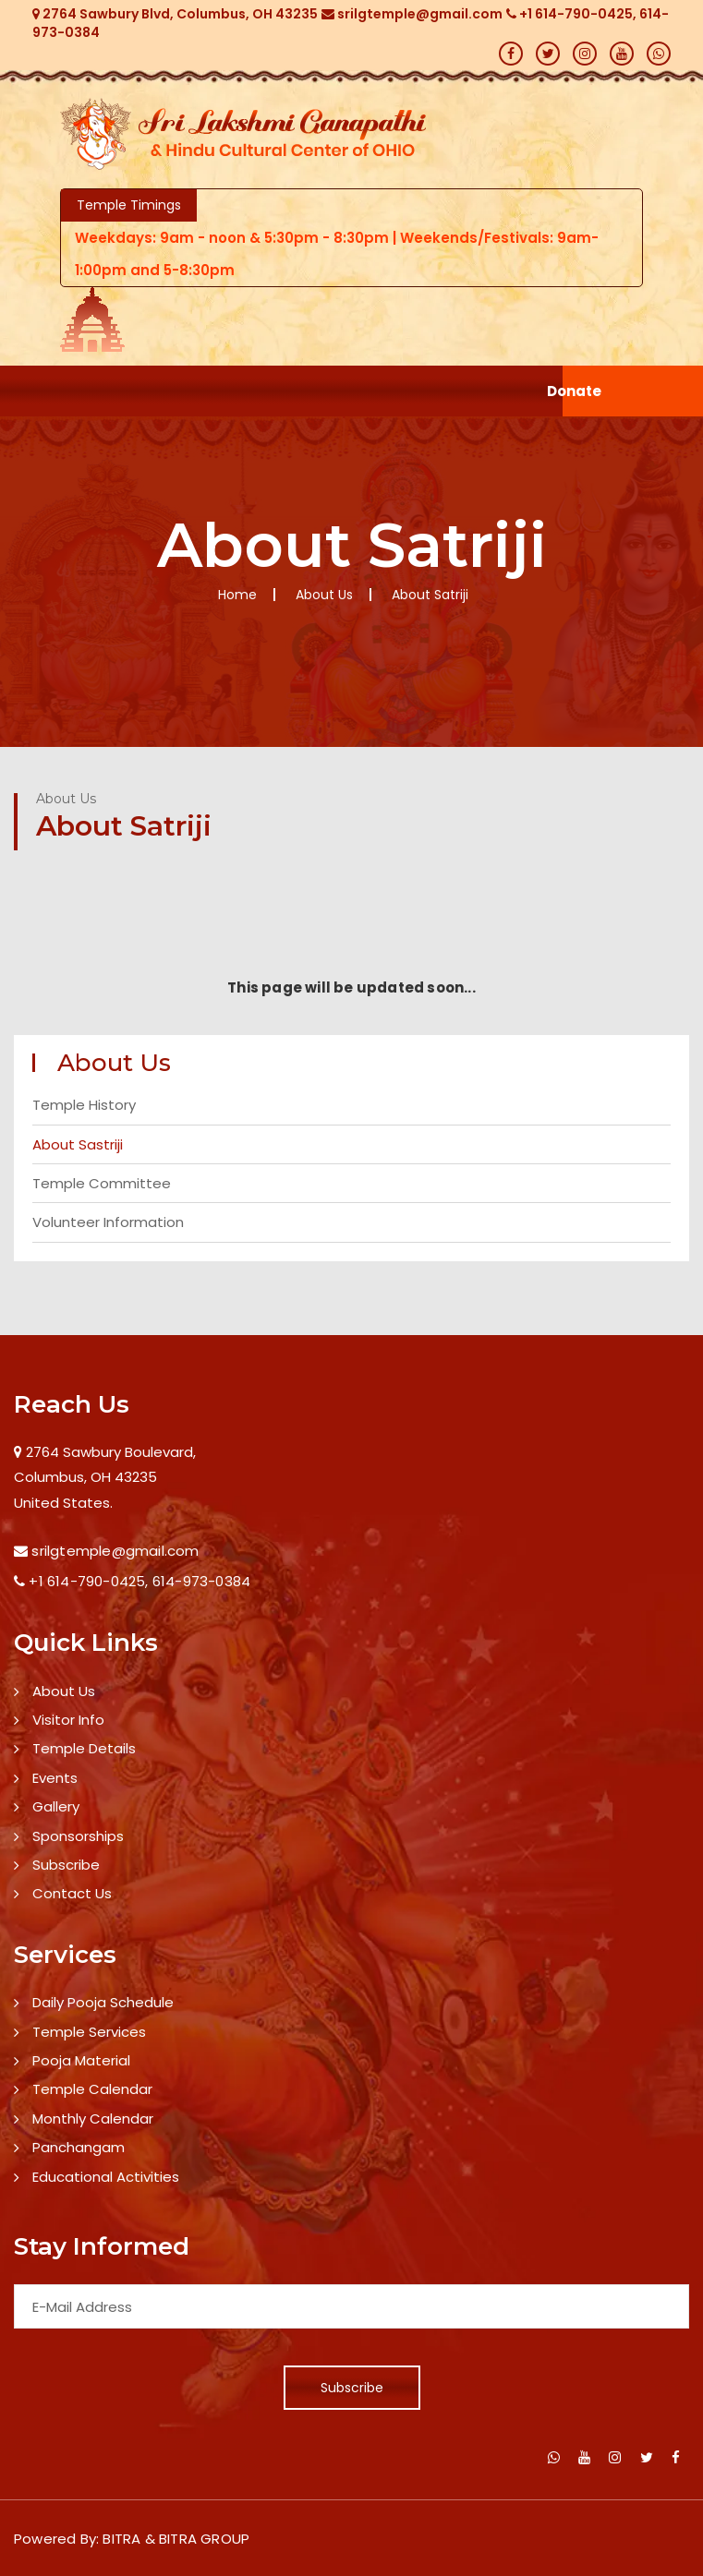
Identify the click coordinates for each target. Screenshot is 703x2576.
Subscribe (66, 1864)
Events (55, 1778)
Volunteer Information (108, 1222)
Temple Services (89, 2031)
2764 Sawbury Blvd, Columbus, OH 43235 (175, 14)
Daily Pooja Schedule (103, 2002)
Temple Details (84, 1748)
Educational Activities (105, 2176)
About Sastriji (77, 1144)
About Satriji (430, 594)
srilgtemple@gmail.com (412, 14)
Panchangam (78, 2147)
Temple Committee (101, 1183)
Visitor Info (68, 1719)
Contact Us (72, 1893)
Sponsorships (78, 1836)
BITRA (121, 2538)
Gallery (55, 1806)
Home (237, 594)
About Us (63, 1691)
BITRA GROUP (204, 2538)
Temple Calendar (92, 2089)
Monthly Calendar (92, 2118)
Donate (574, 391)
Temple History (84, 1104)
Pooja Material (81, 2060)
